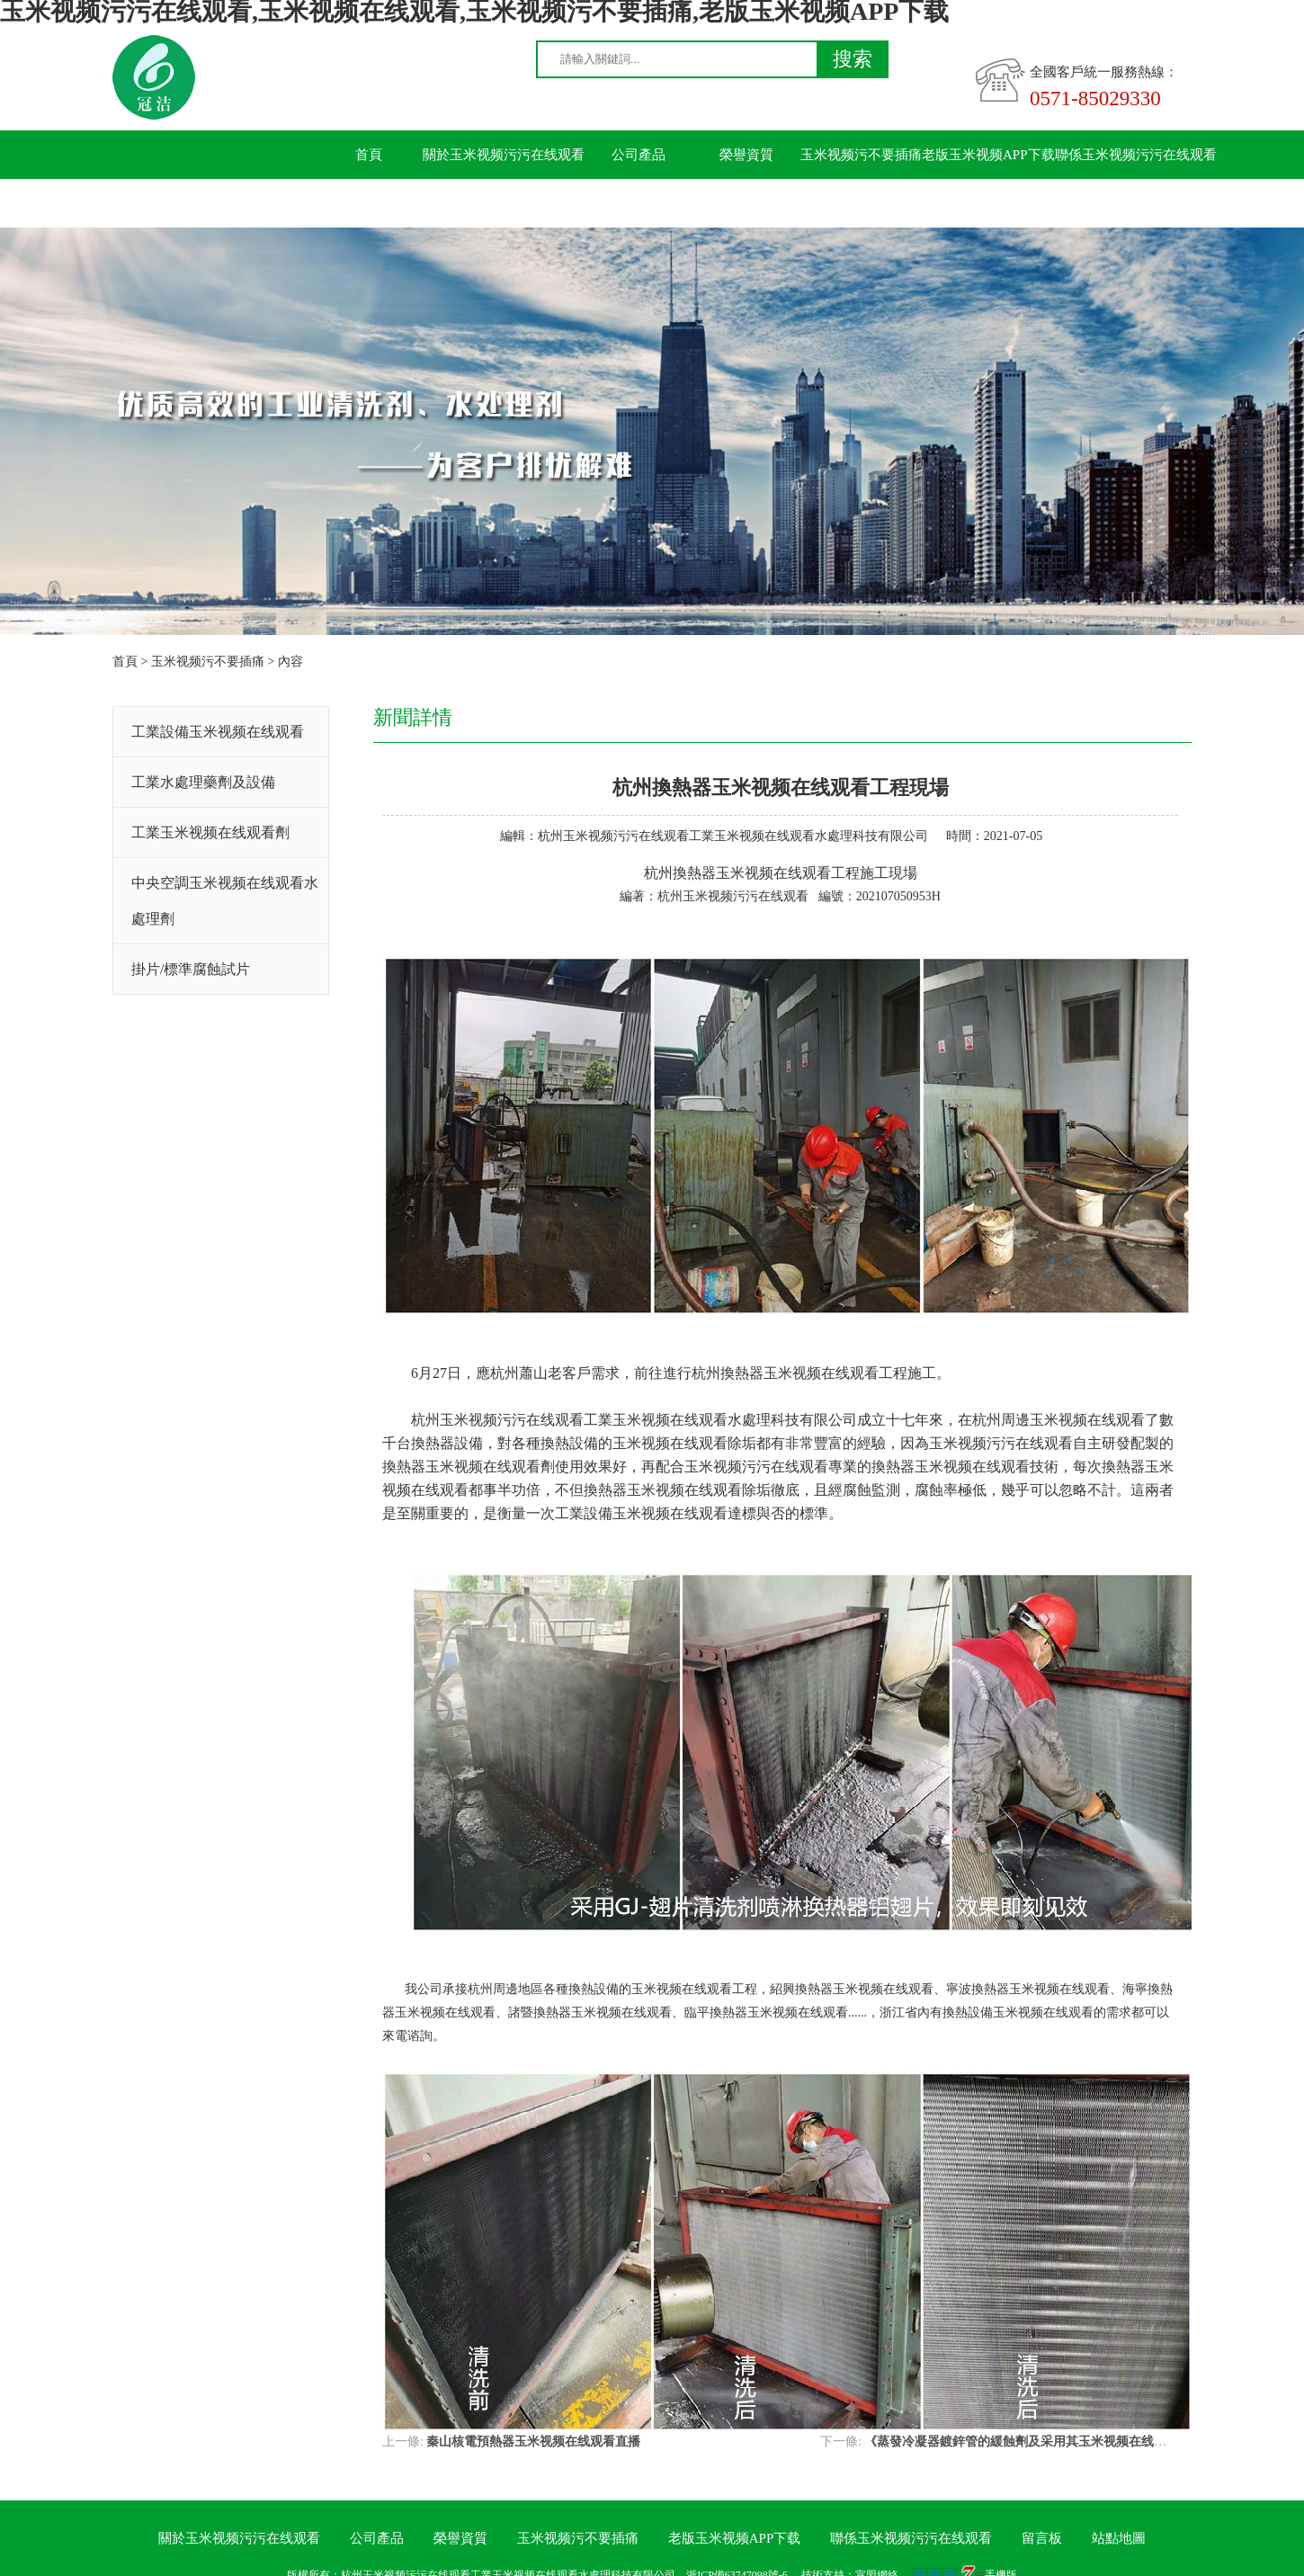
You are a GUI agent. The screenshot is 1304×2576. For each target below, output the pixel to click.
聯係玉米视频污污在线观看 (1136, 155)
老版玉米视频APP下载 (988, 155)
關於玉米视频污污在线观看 (504, 155)
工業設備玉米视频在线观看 (217, 731)
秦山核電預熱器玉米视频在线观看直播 (533, 2441)
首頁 (368, 155)
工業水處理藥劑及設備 (203, 782)
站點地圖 (1119, 2538)
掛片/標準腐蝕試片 (190, 969)
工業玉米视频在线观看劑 (210, 832)
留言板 (369, 203)
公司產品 (638, 155)
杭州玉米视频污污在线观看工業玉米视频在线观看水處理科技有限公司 (733, 836)
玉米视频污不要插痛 (861, 155)
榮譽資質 (746, 155)
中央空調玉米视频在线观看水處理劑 (224, 900)
